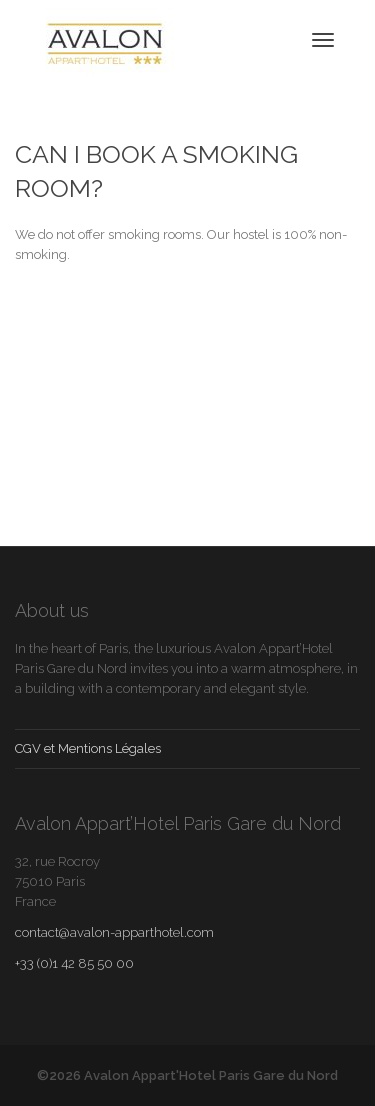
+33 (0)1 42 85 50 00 (74, 963)
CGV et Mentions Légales (88, 748)
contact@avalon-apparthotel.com (114, 932)
